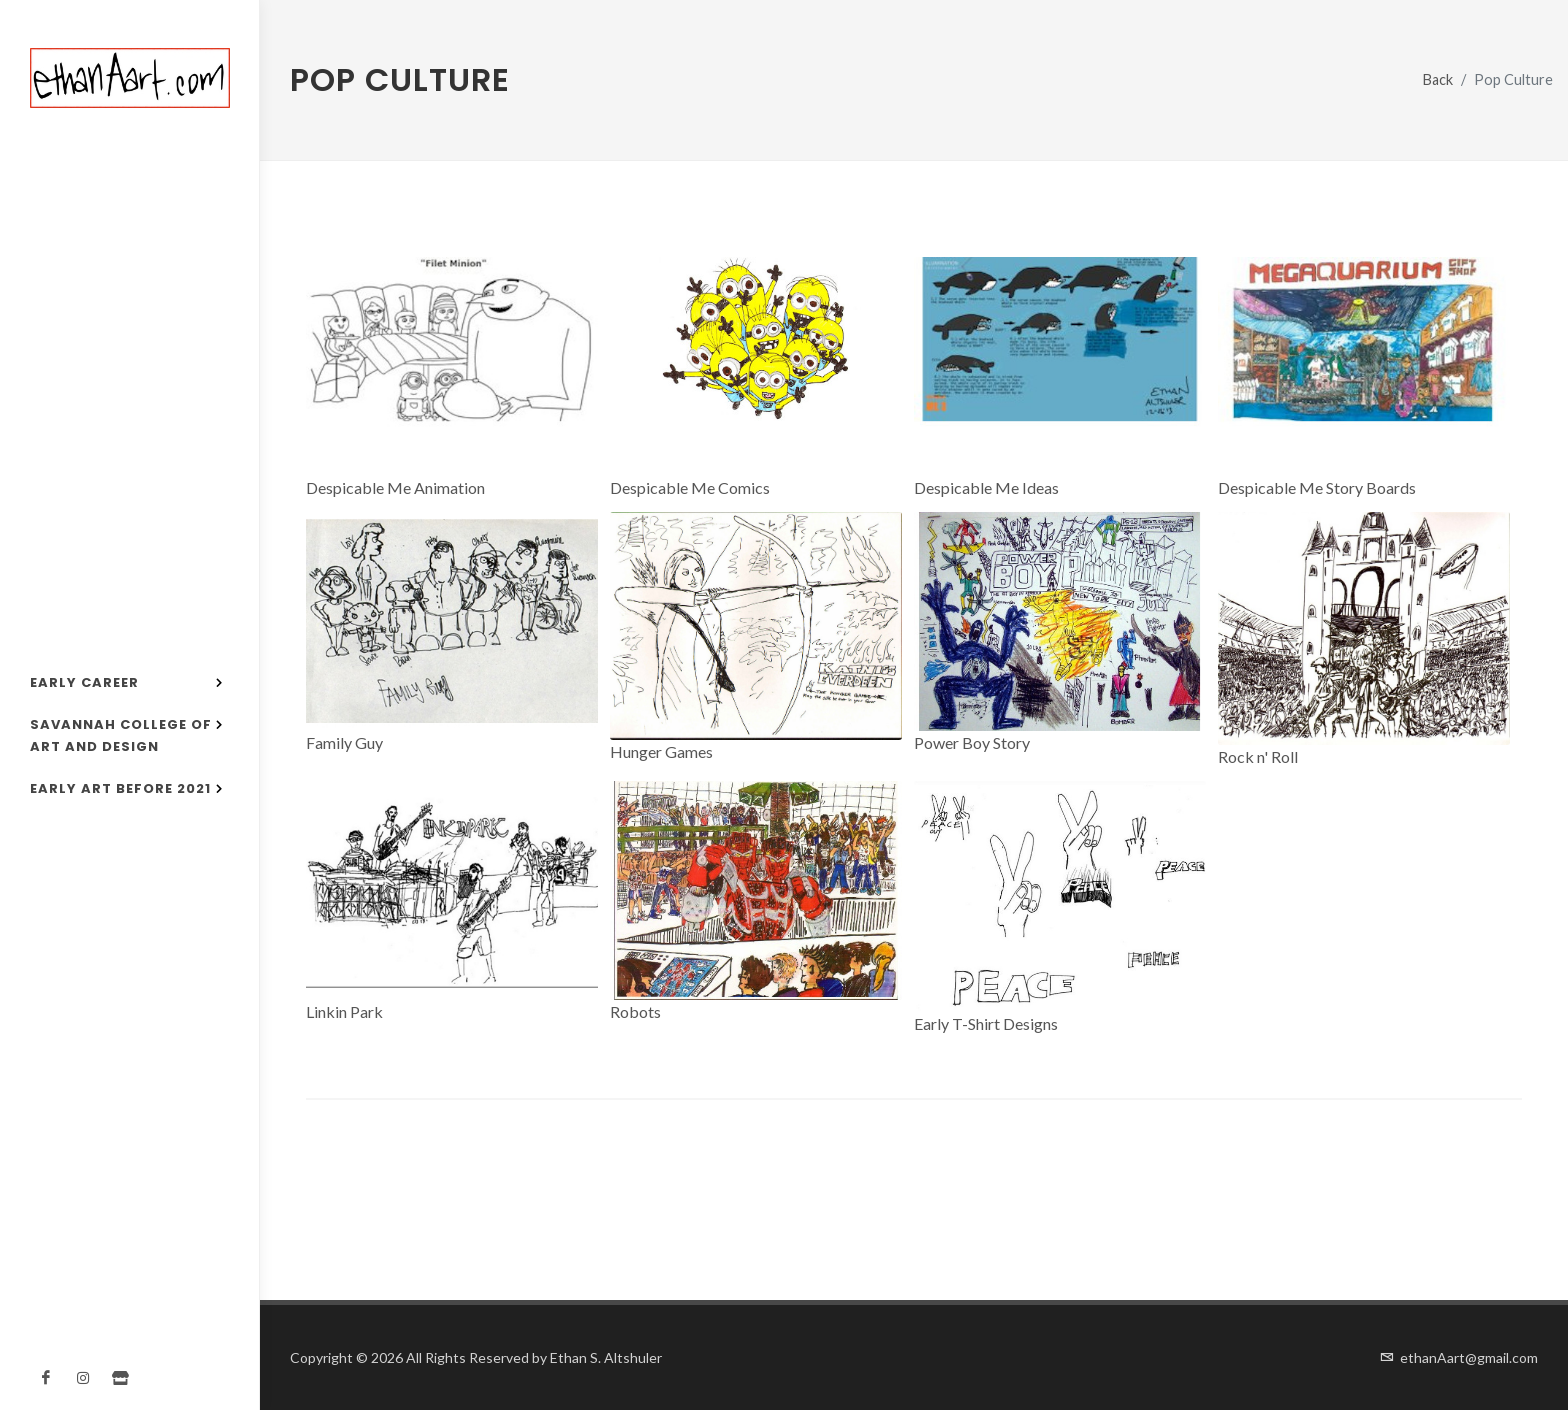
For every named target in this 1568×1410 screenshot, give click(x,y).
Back (1438, 79)
